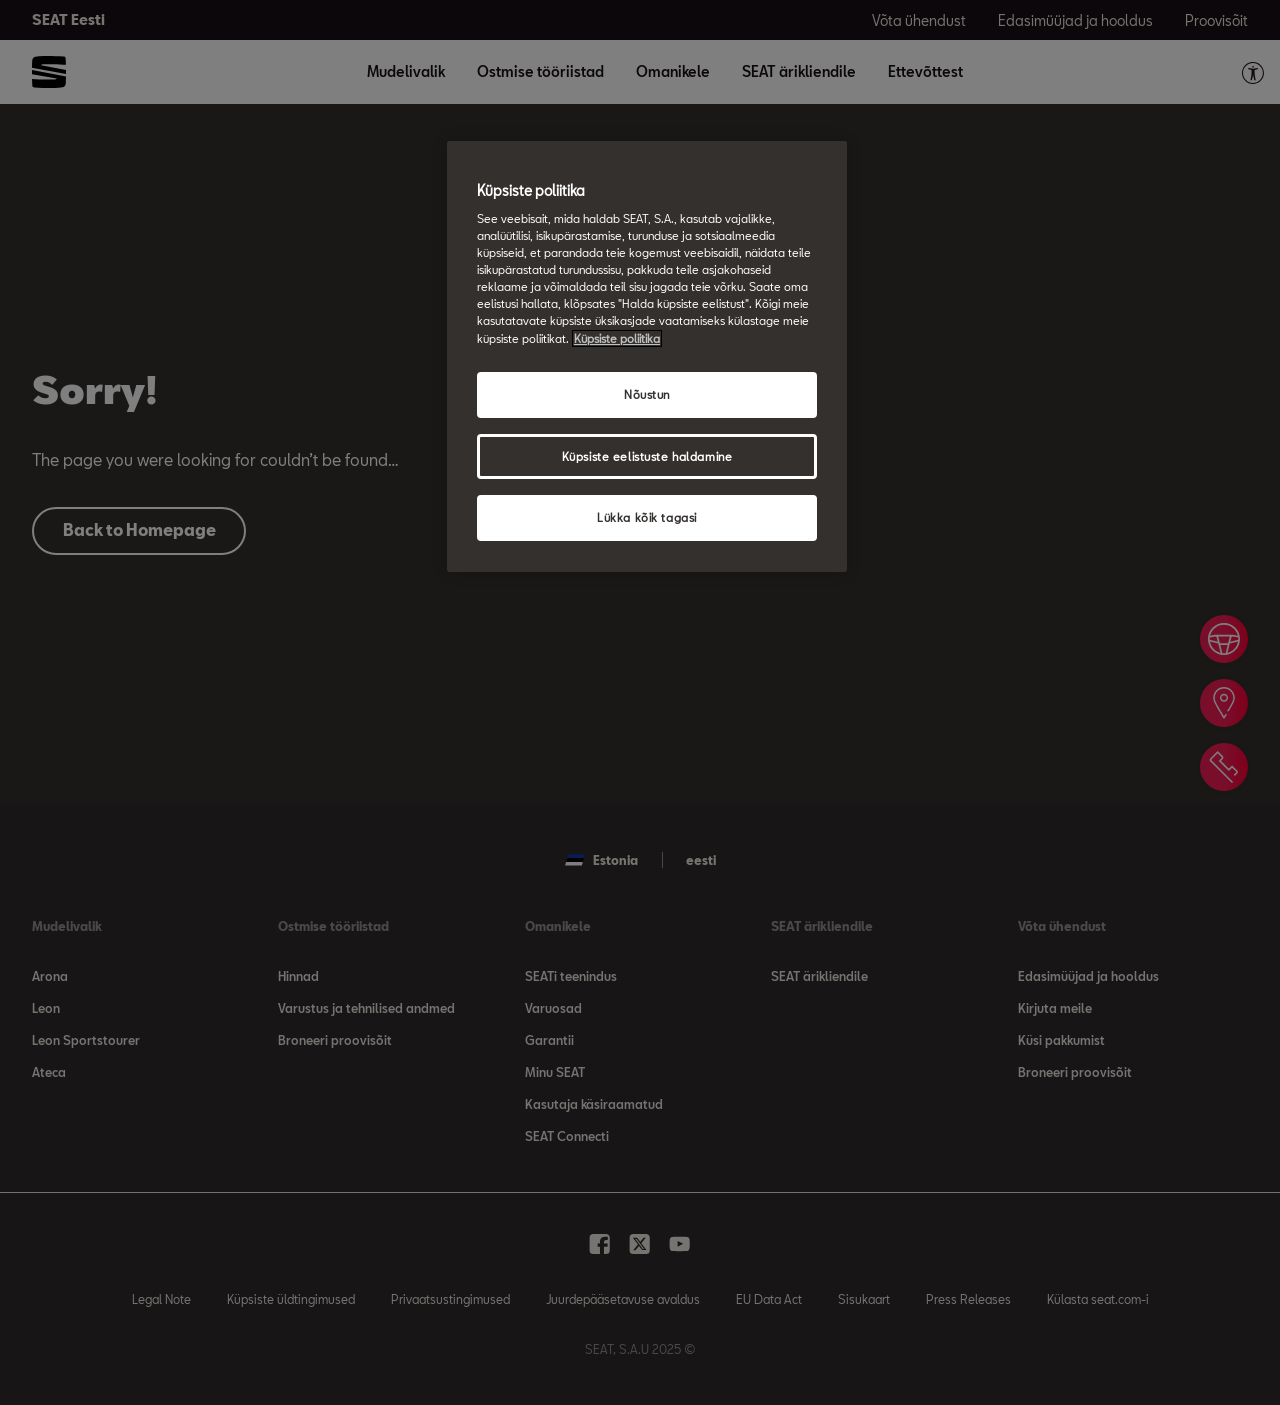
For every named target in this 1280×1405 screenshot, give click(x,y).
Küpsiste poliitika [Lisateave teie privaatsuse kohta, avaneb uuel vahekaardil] (617, 338)
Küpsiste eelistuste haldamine (647, 456)
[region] (647, 357)
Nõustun (647, 394)
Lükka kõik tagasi (647, 517)
